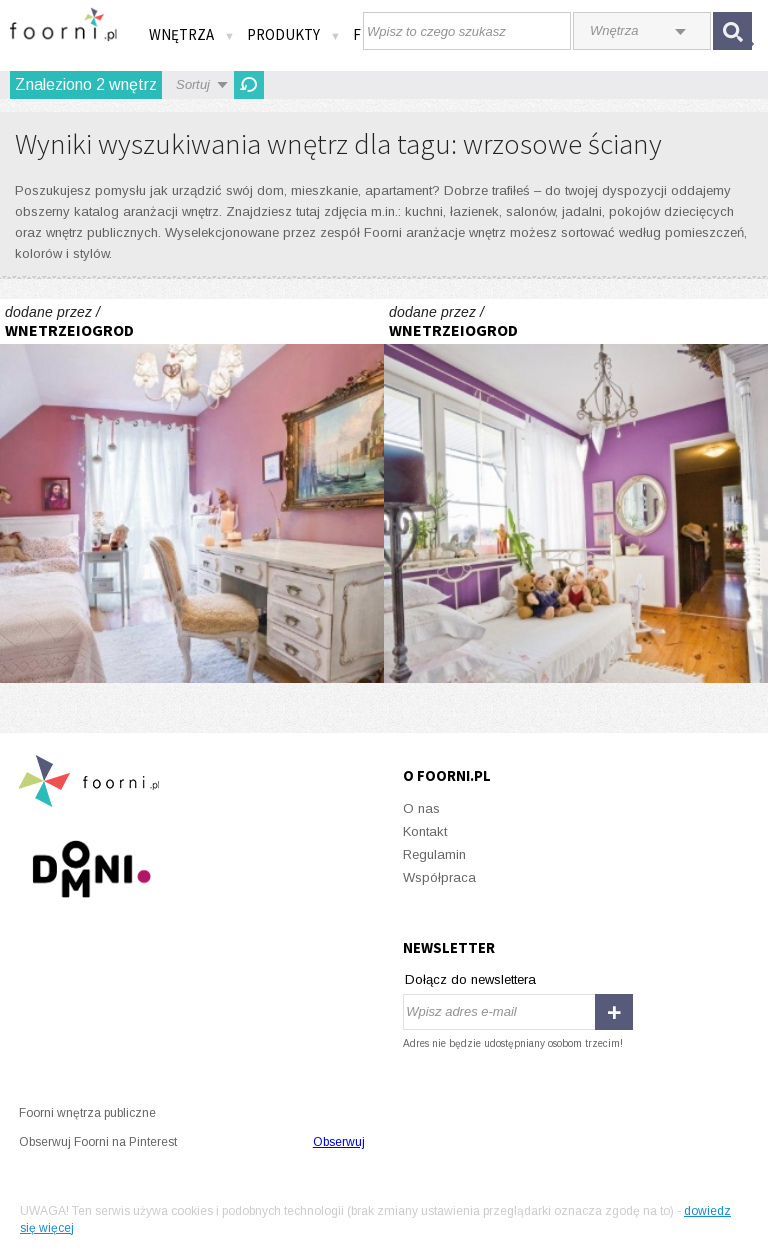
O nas (421, 808)
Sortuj (193, 84)
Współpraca (439, 877)
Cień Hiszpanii (192, 491)
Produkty (294, 34)
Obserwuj (339, 1142)
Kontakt (425, 831)
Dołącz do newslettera (470, 979)
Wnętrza (192, 34)
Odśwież (249, 85)
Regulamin (434, 854)
